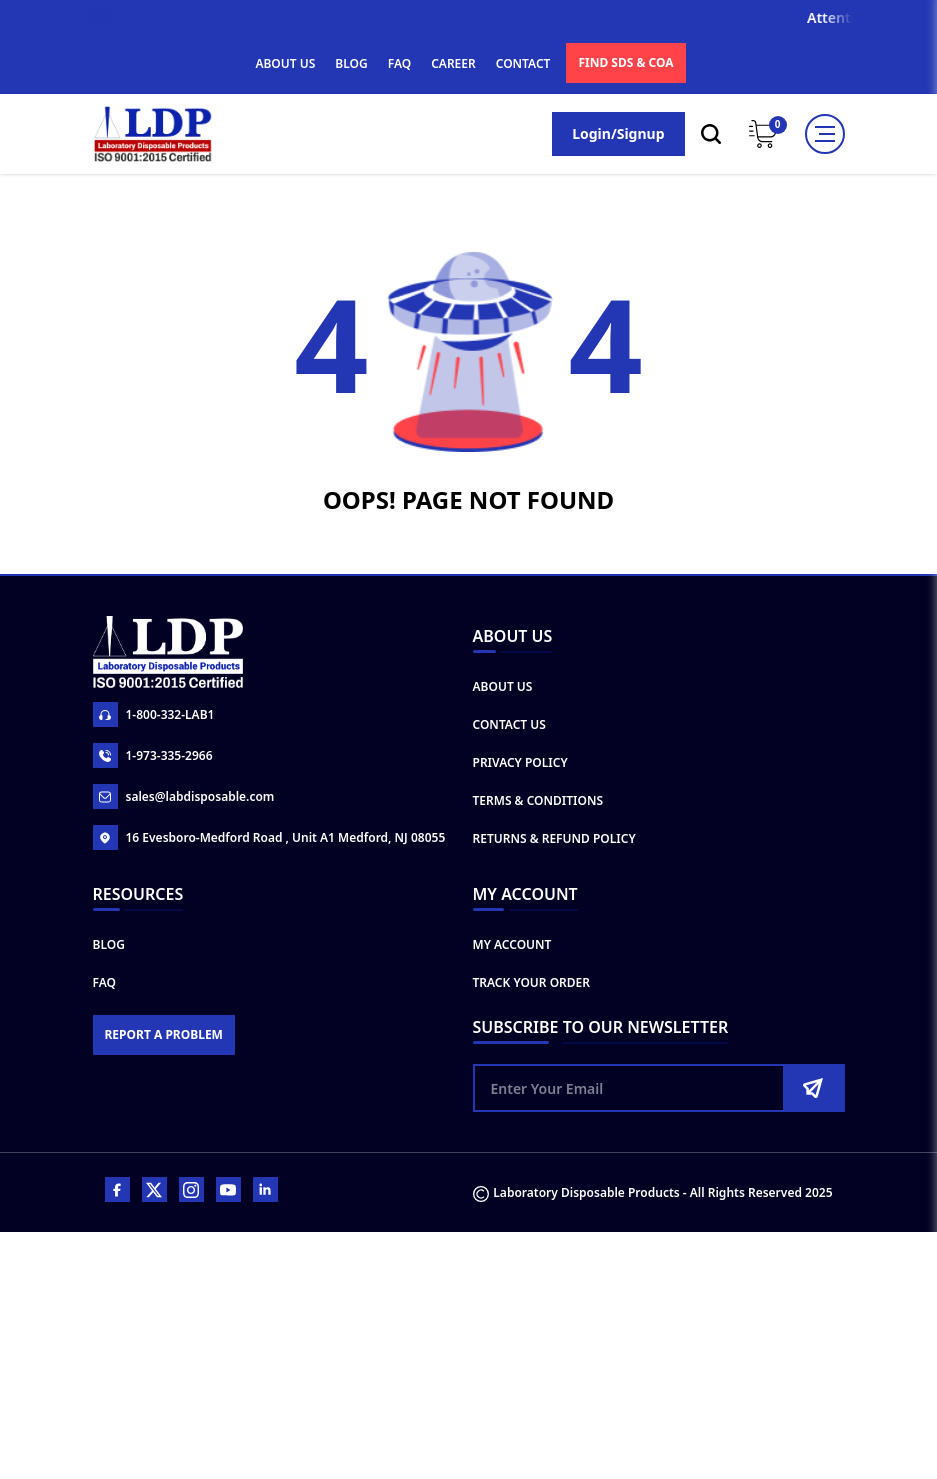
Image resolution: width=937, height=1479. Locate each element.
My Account (512, 944)
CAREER (453, 63)
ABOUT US (285, 63)
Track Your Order (532, 982)
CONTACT (523, 63)
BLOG (351, 63)
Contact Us (509, 724)
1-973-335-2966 (153, 755)
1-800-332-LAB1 (154, 714)
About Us (503, 686)
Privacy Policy (520, 762)
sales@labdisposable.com (184, 796)
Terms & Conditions (538, 800)
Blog (109, 944)
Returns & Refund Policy (554, 838)
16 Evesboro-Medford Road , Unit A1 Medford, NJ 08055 (269, 837)
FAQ (399, 63)
